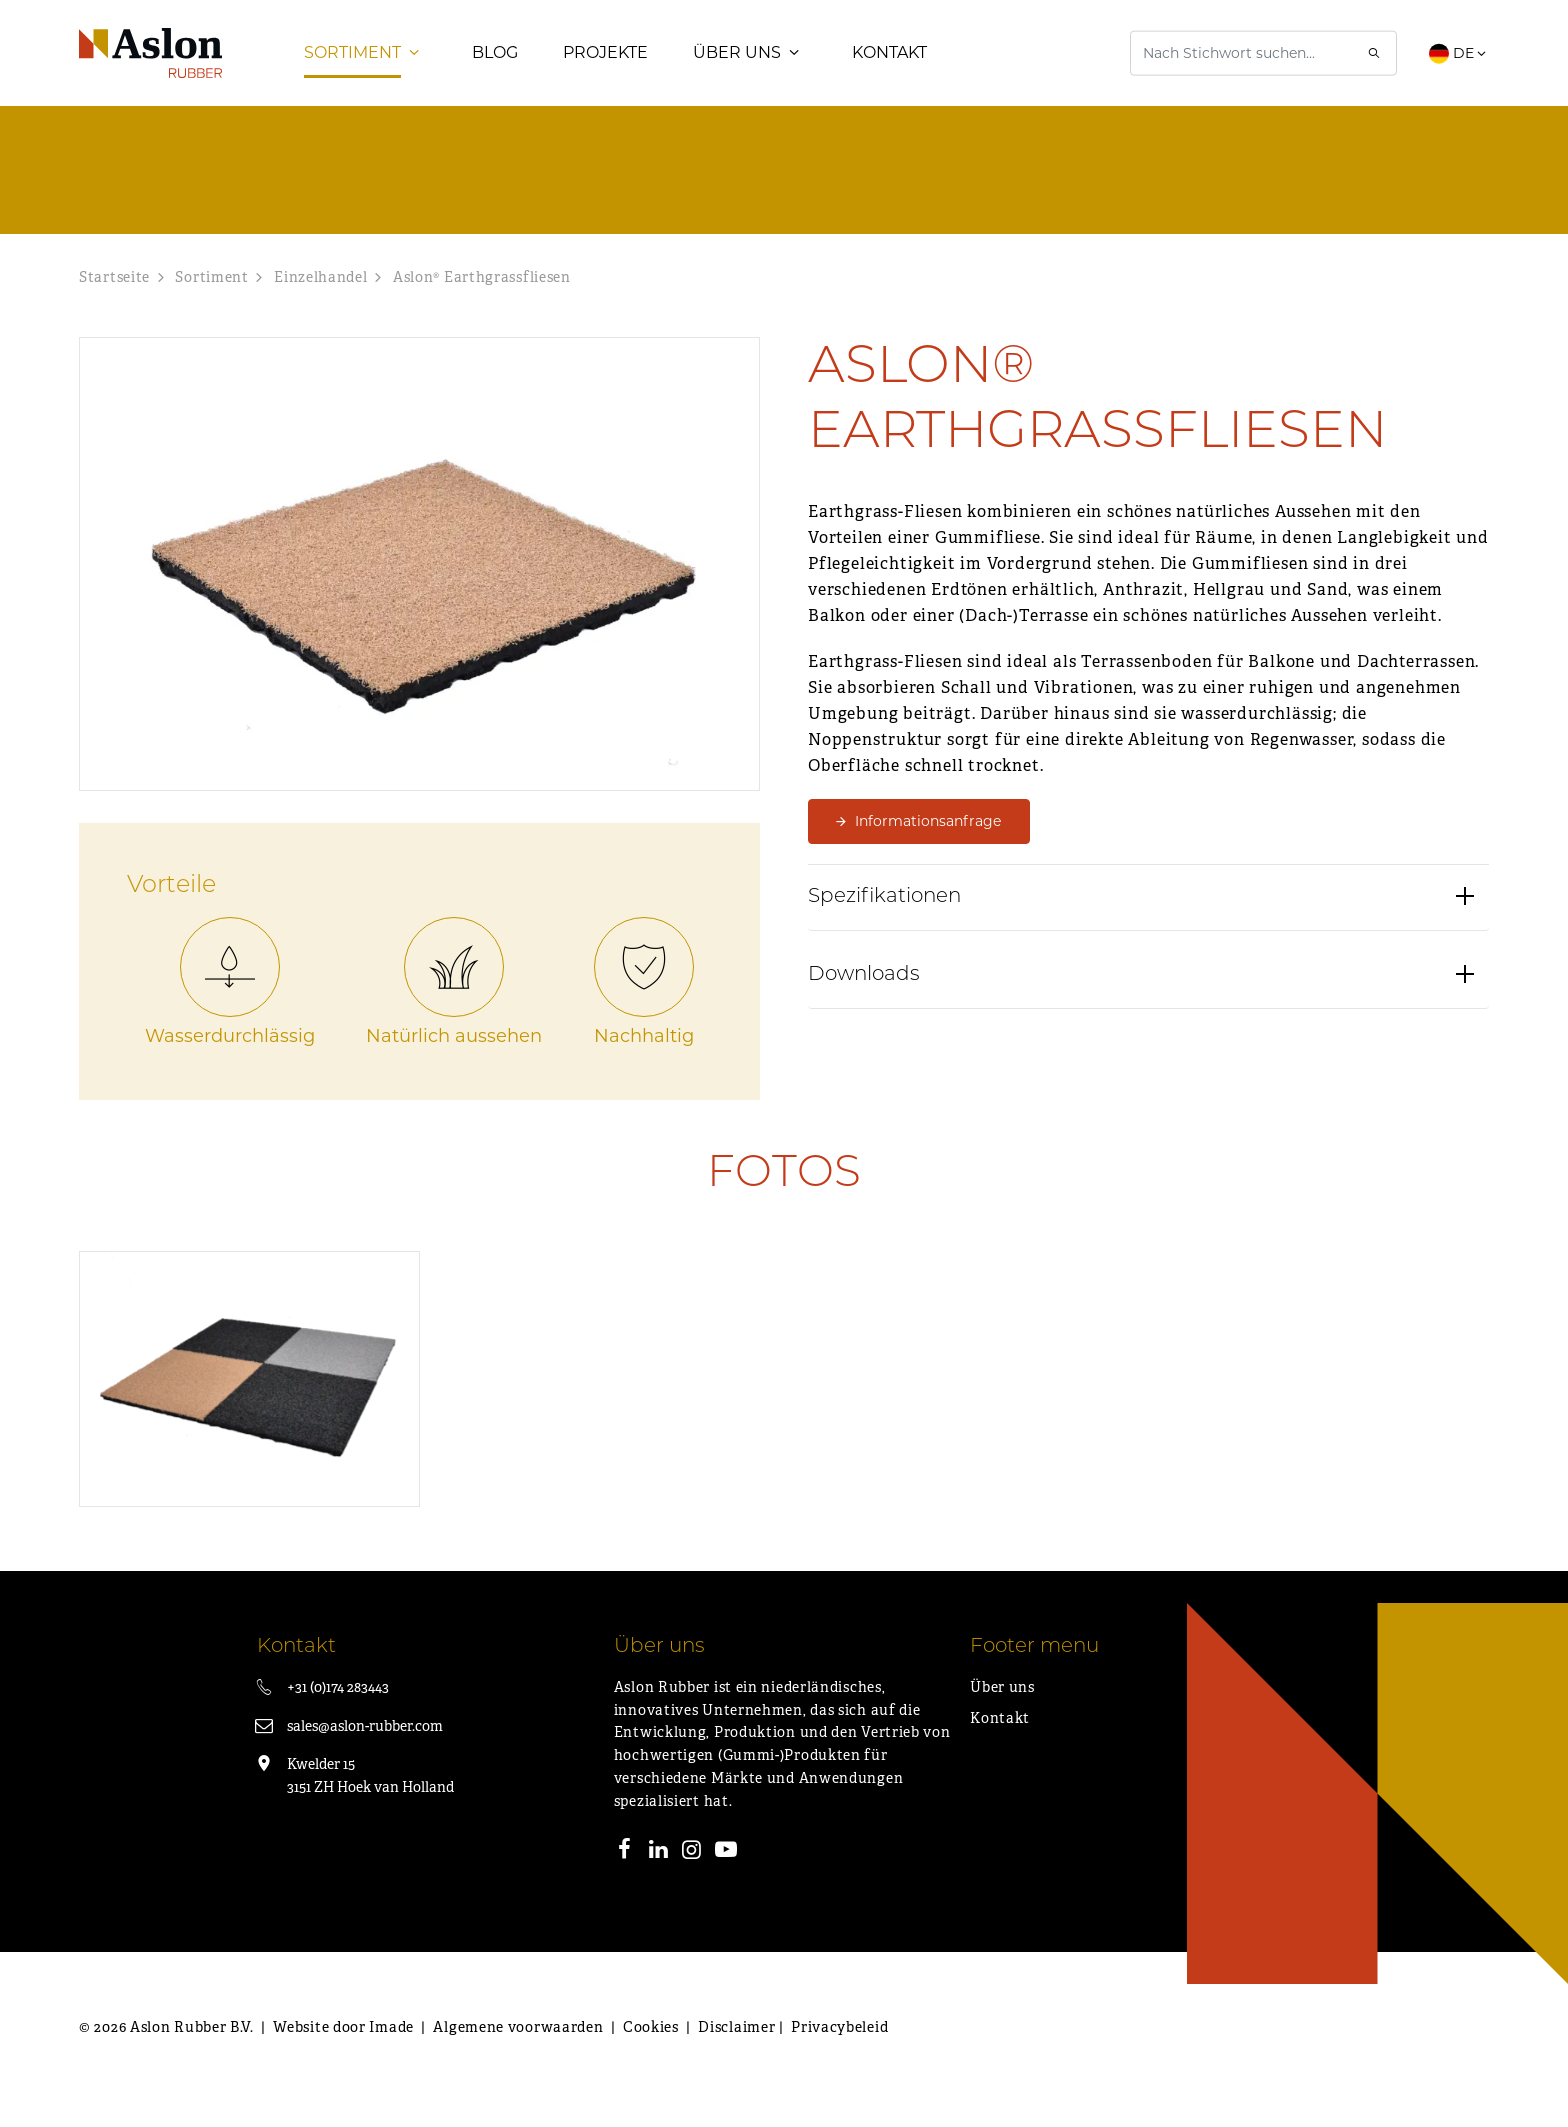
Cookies (651, 2051)
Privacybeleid (839, 2051)
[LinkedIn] (658, 1876)
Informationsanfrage (928, 845)
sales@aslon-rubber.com (365, 1750)
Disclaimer (736, 2051)
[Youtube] (726, 1876)
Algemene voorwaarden (518, 2051)
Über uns (737, 64)
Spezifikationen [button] (884, 933)
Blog (495, 64)
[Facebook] (625, 1876)
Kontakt (889, 64)
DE (1459, 65)
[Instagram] (692, 1876)
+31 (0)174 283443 (338, 1711)
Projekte (605, 64)
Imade (391, 2051)
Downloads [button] (864, 1011)
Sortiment (352, 64)
